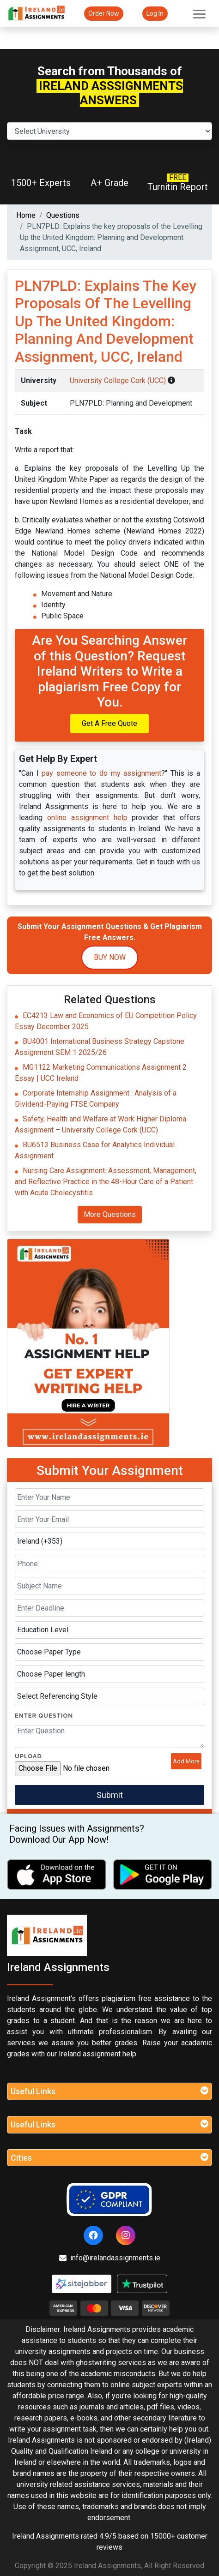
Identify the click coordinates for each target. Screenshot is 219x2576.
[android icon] (163, 1874)
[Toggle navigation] (199, 13)
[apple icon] (56, 1874)
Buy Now (110, 957)
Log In (155, 13)
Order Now (103, 13)
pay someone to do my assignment (101, 773)
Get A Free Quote (109, 723)
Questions (62, 215)
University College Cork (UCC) (119, 380)
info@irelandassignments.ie (109, 2257)
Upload (28, 1756)
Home (26, 215)
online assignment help (87, 817)
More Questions (110, 1214)
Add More (186, 1761)
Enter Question (44, 1715)
